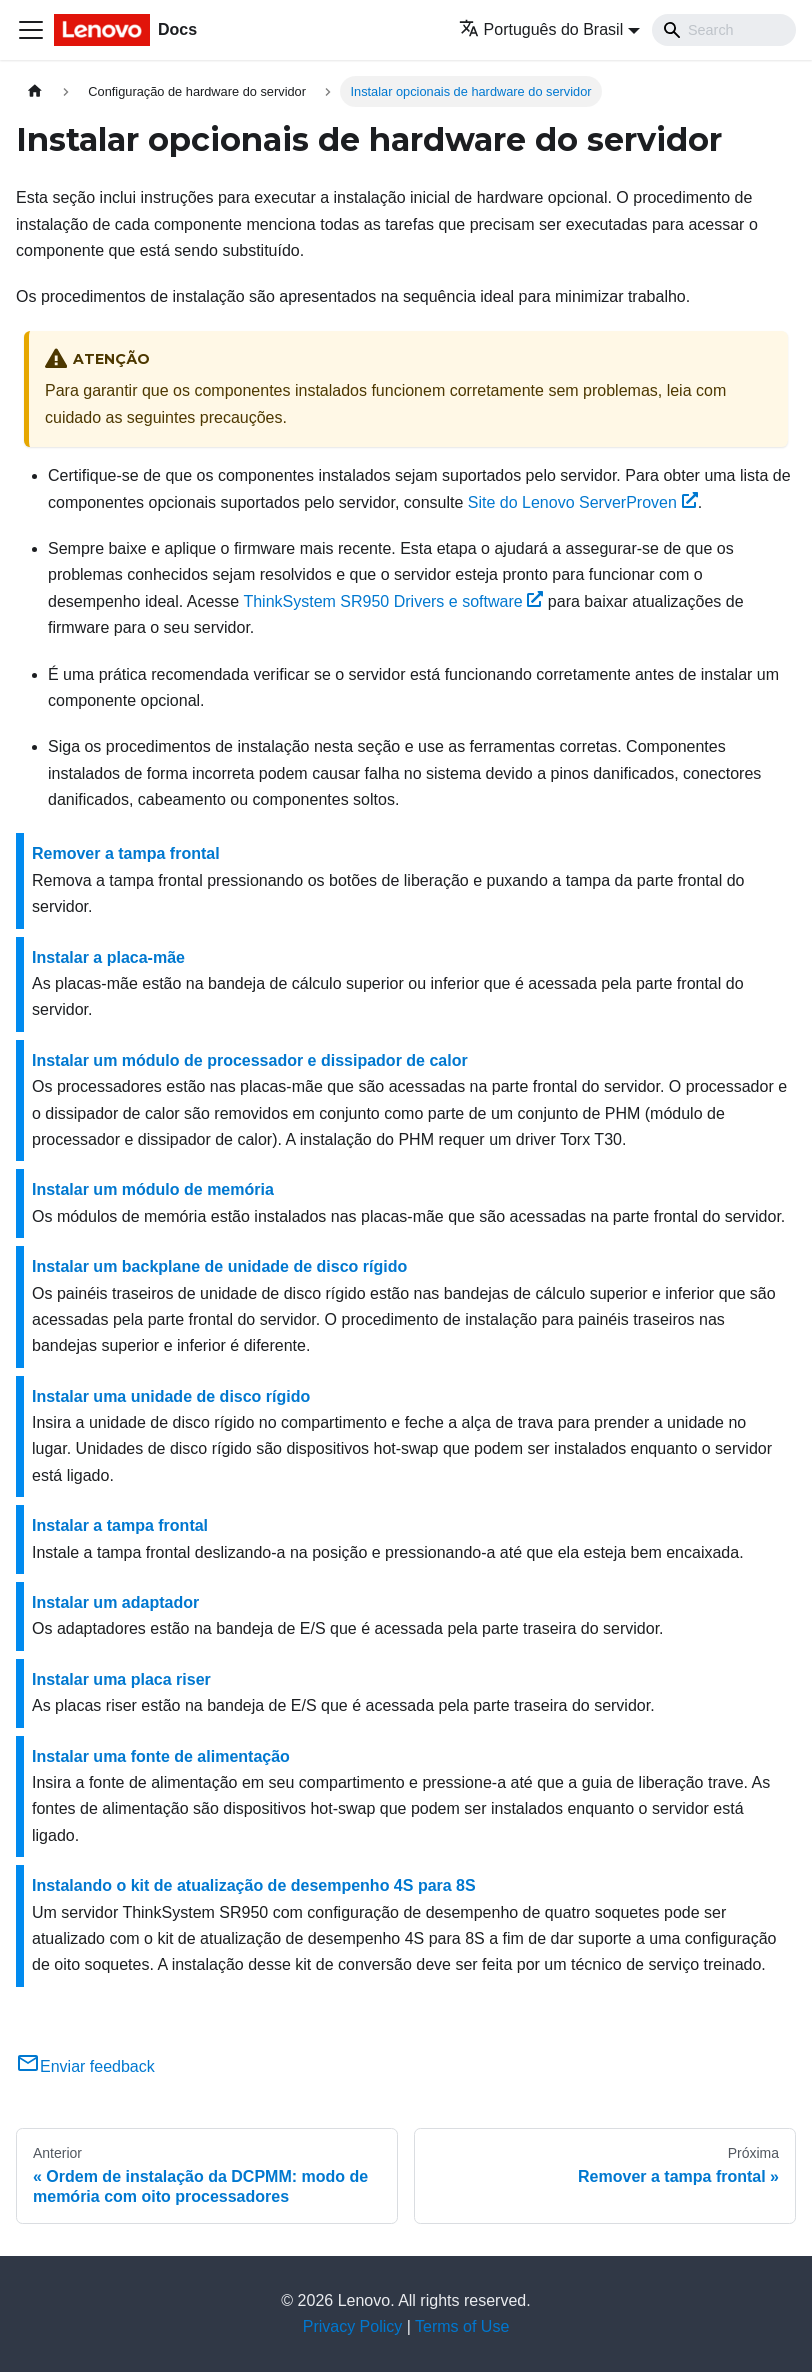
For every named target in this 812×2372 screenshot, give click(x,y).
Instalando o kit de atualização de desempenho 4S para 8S (254, 1885)
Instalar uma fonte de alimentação (161, 1756)
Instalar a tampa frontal (120, 1525)
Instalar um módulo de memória (153, 1189)
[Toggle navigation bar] (31, 30)
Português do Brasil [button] (541, 29)
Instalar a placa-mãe (108, 957)
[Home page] (35, 91)
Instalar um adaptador (115, 1602)
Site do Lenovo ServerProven (583, 502)
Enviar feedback (85, 2066)
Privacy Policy (353, 2326)
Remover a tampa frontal (126, 853)
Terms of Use (462, 2326)
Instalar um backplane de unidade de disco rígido (219, 1266)
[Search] (724, 30)
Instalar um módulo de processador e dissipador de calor (250, 1060)
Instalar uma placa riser (121, 1679)
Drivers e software (393, 601)
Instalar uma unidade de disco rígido (171, 1396)
